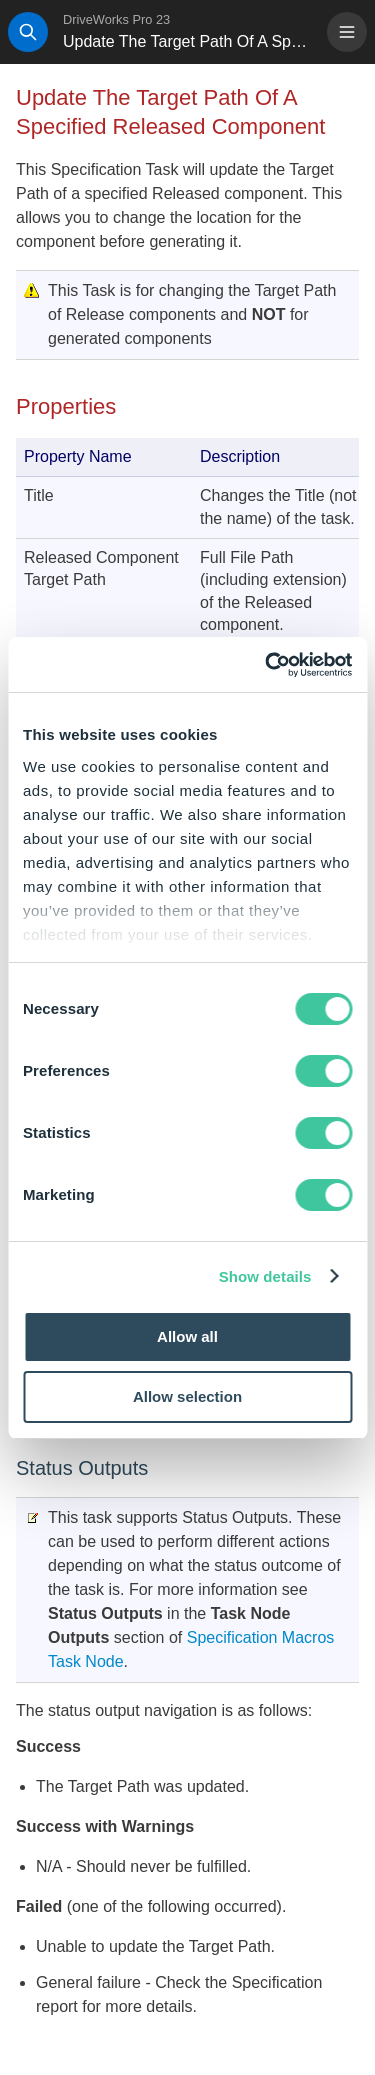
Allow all (187, 1336)
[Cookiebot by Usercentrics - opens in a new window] (267, 665)
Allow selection (187, 1396)
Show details (265, 1276)
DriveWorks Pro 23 (116, 19)
